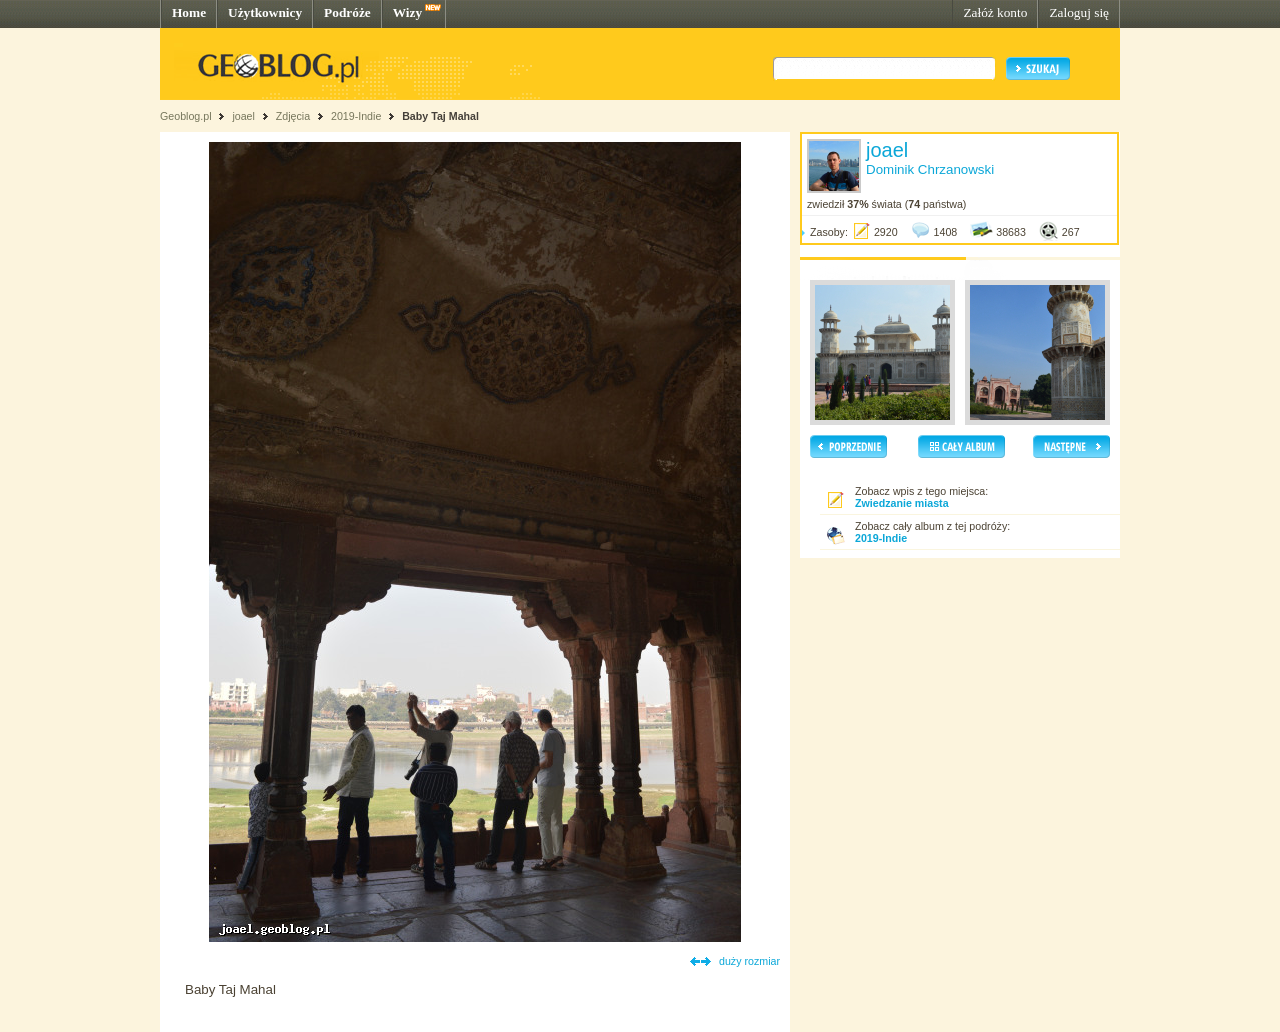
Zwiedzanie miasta (902, 503)
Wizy (407, 12)
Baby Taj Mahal (440, 116)
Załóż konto (995, 12)
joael (243, 116)
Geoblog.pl (186, 116)
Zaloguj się (1079, 12)
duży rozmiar (749, 961)
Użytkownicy (265, 12)
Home (189, 12)
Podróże (347, 12)
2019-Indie (356, 116)
